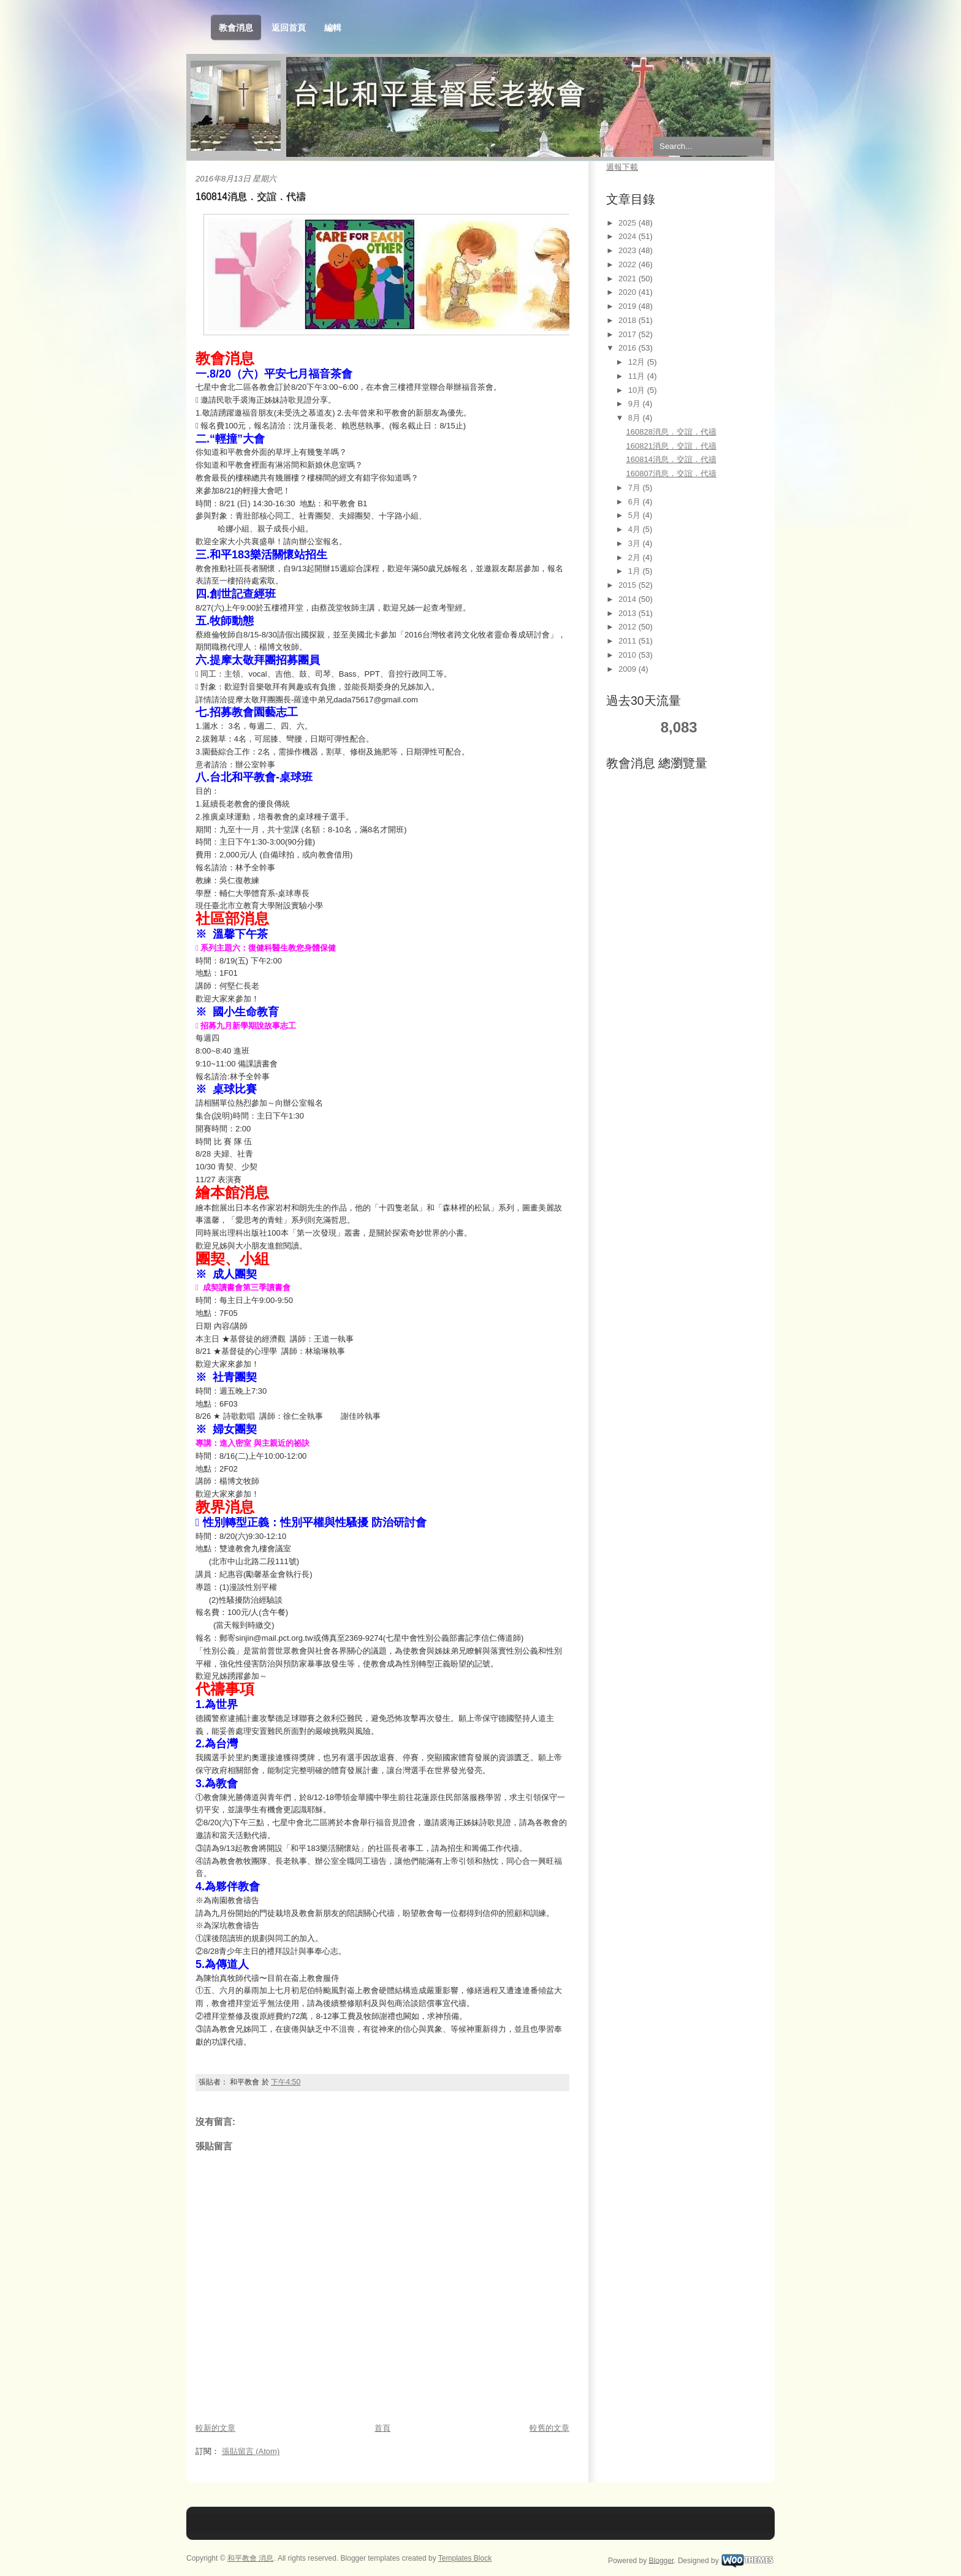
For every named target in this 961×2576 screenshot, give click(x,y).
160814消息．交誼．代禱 (251, 196)
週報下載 (622, 167)
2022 (628, 264)
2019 (628, 306)
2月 (635, 557)
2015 (628, 585)
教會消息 (236, 28)
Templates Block (465, 2558)
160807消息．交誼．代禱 (671, 473)
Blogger (661, 2560)
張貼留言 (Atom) (251, 2451)
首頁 (382, 2428)
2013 (628, 613)
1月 (635, 571)
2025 (628, 222)
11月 (637, 376)
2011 (628, 640)
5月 (635, 515)
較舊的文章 (549, 2428)
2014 (628, 599)
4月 (635, 529)
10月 (637, 390)
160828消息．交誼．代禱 (671, 431)
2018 (628, 320)
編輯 (332, 27)
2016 (628, 347)
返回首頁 (289, 27)
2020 (628, 292)
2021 (628, 278)
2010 (628, 654)
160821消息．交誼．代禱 (671, 445)
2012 (628, 626)
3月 (635, 543)
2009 (628, 669)
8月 (635, 417)
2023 (628, 250)
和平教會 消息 (250, 2558)
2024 (628, 236)
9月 (635, 403)
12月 (637, 362)
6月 (635, 501)
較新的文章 (215, 2428)
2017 (628, 334)
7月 (635, 487)
